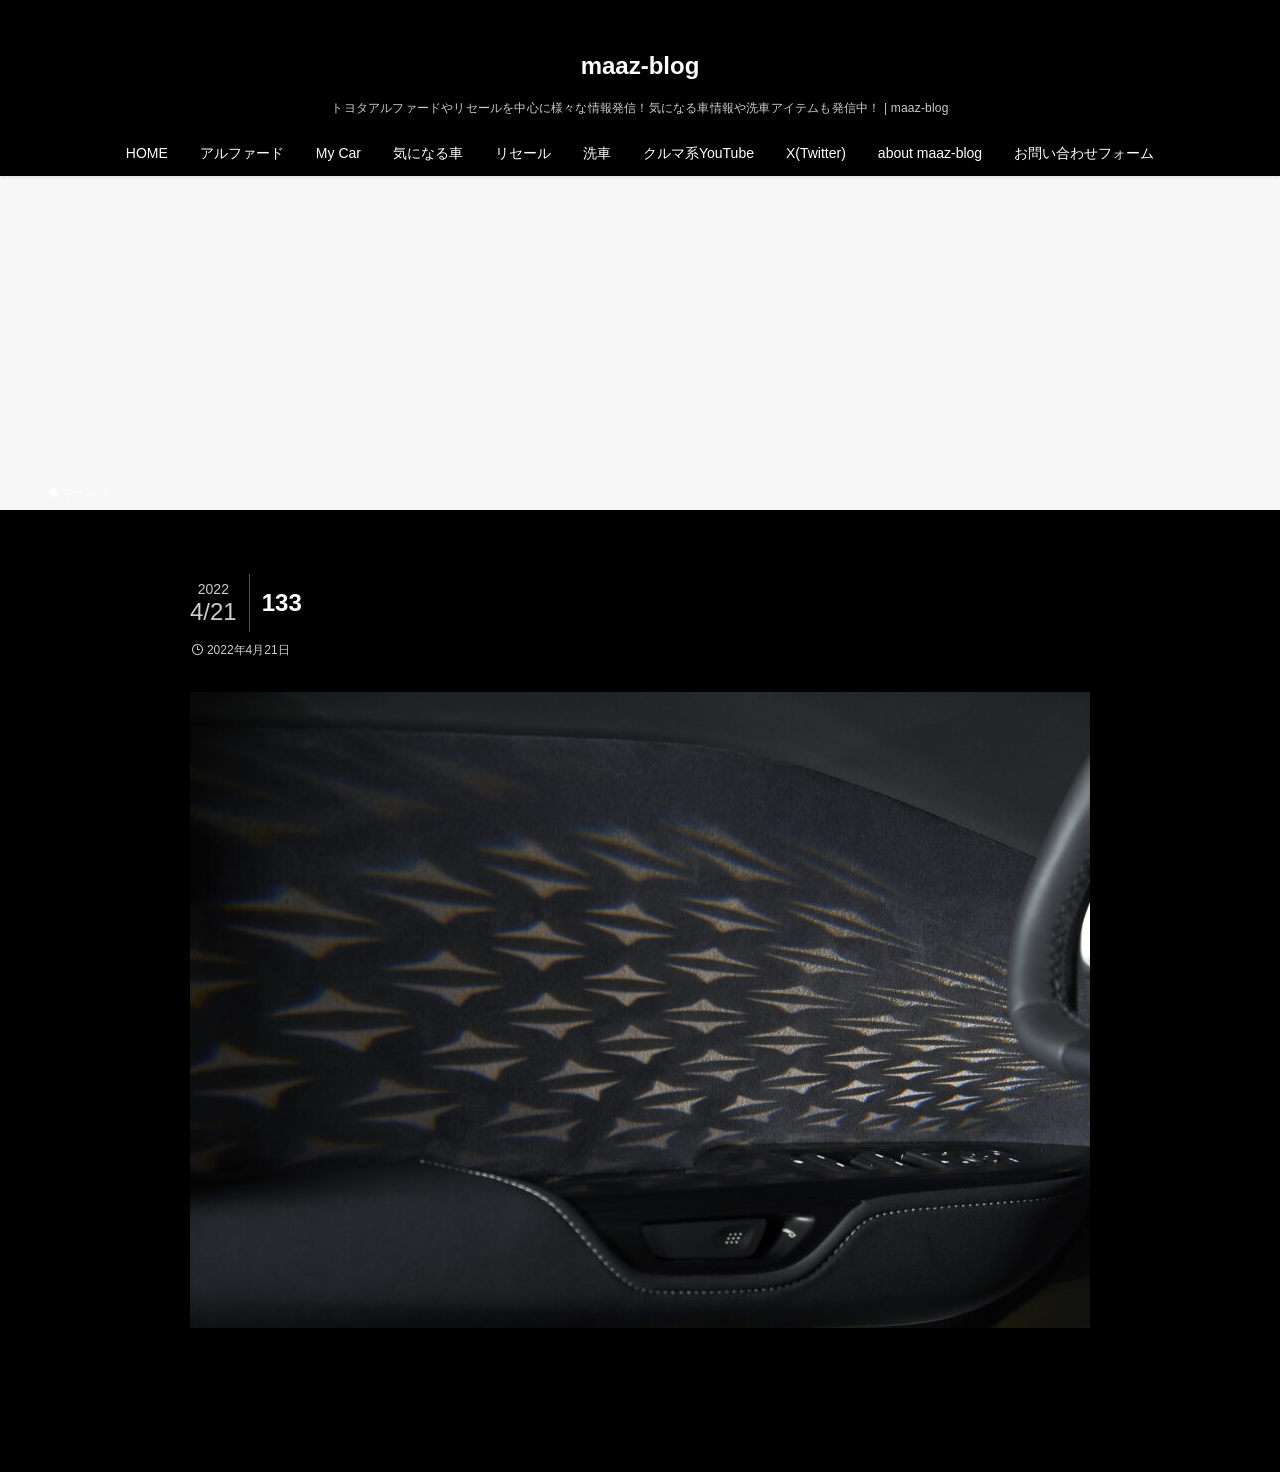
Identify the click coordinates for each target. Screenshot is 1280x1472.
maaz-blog (640, 66)
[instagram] (1167, 11)
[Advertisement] (640, 334)
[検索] (1219, 11)
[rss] (1193, 11)
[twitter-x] (1141, 11)
